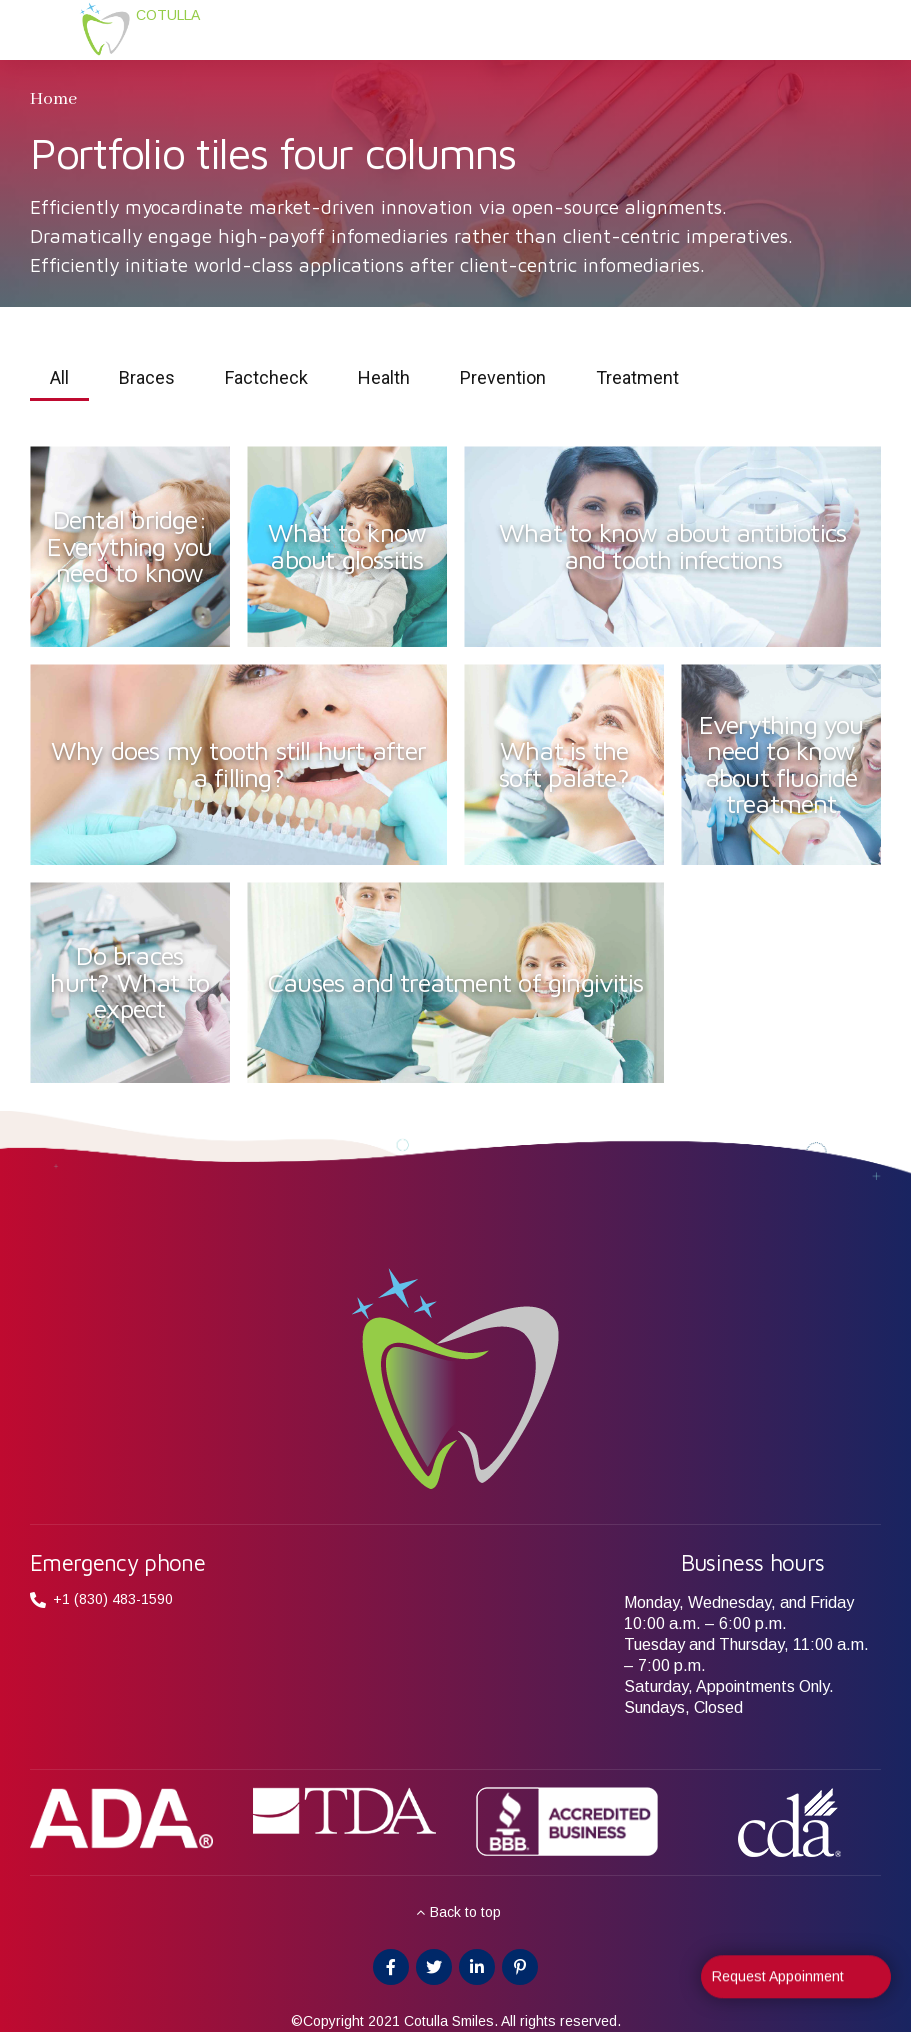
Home (53, 99)
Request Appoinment (778, 1983)
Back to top (465, 1912)
